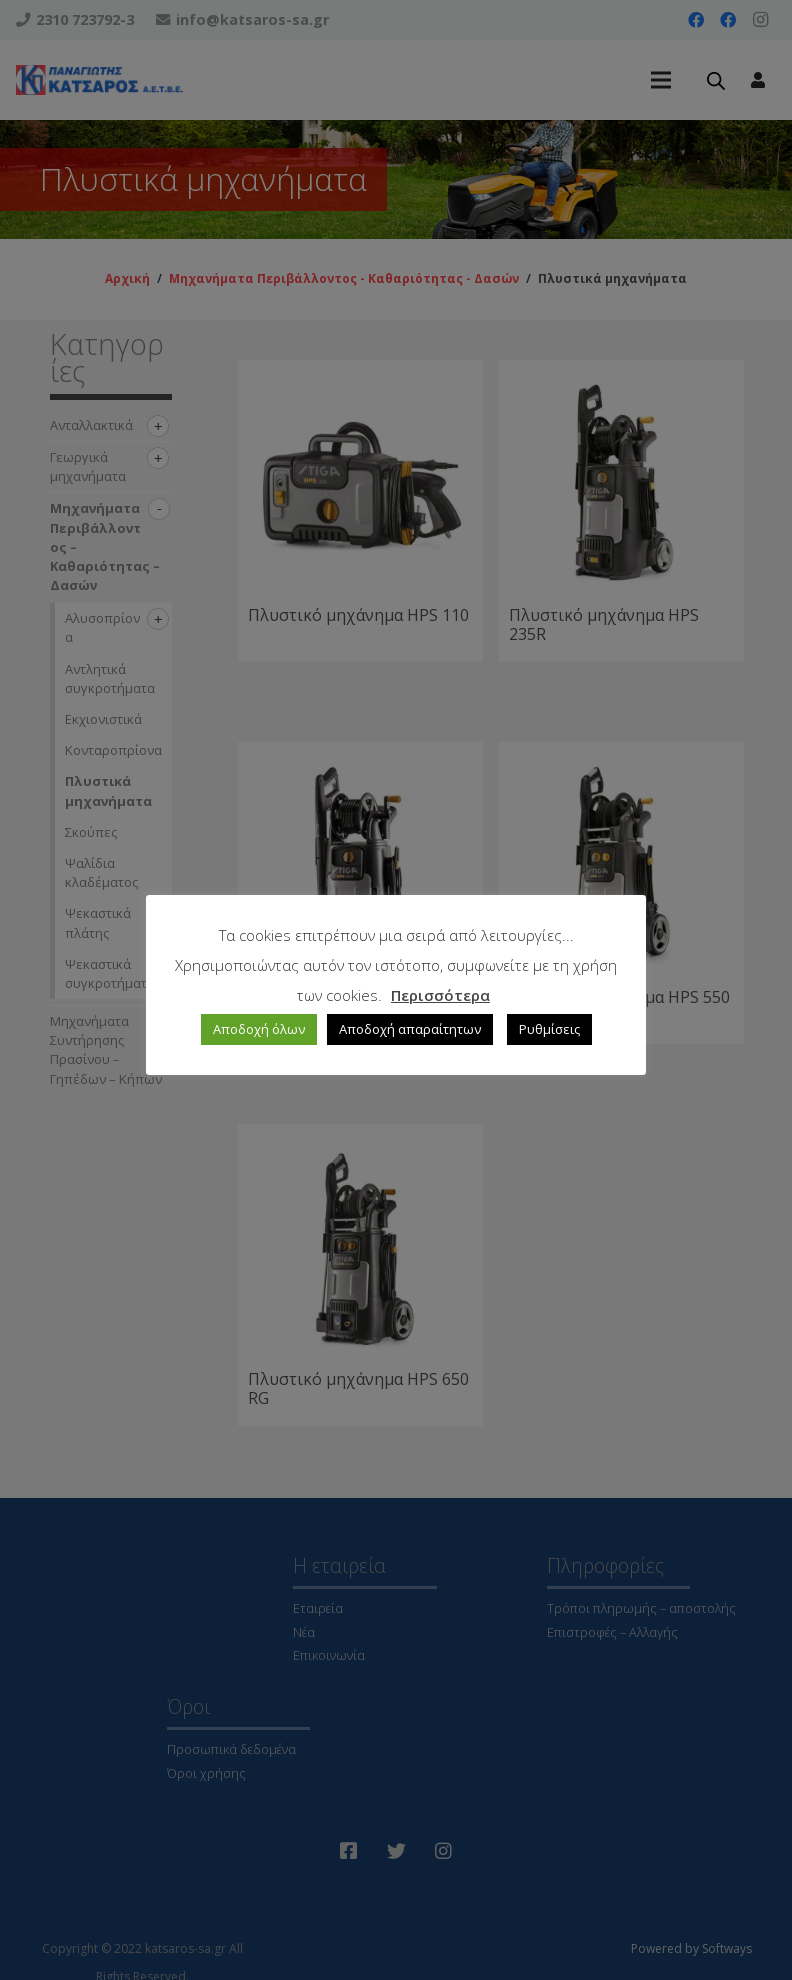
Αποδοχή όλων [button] (259, 1029)
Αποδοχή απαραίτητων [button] (410, 1029)
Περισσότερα (440, 995)
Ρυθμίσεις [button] (549, 1029)
